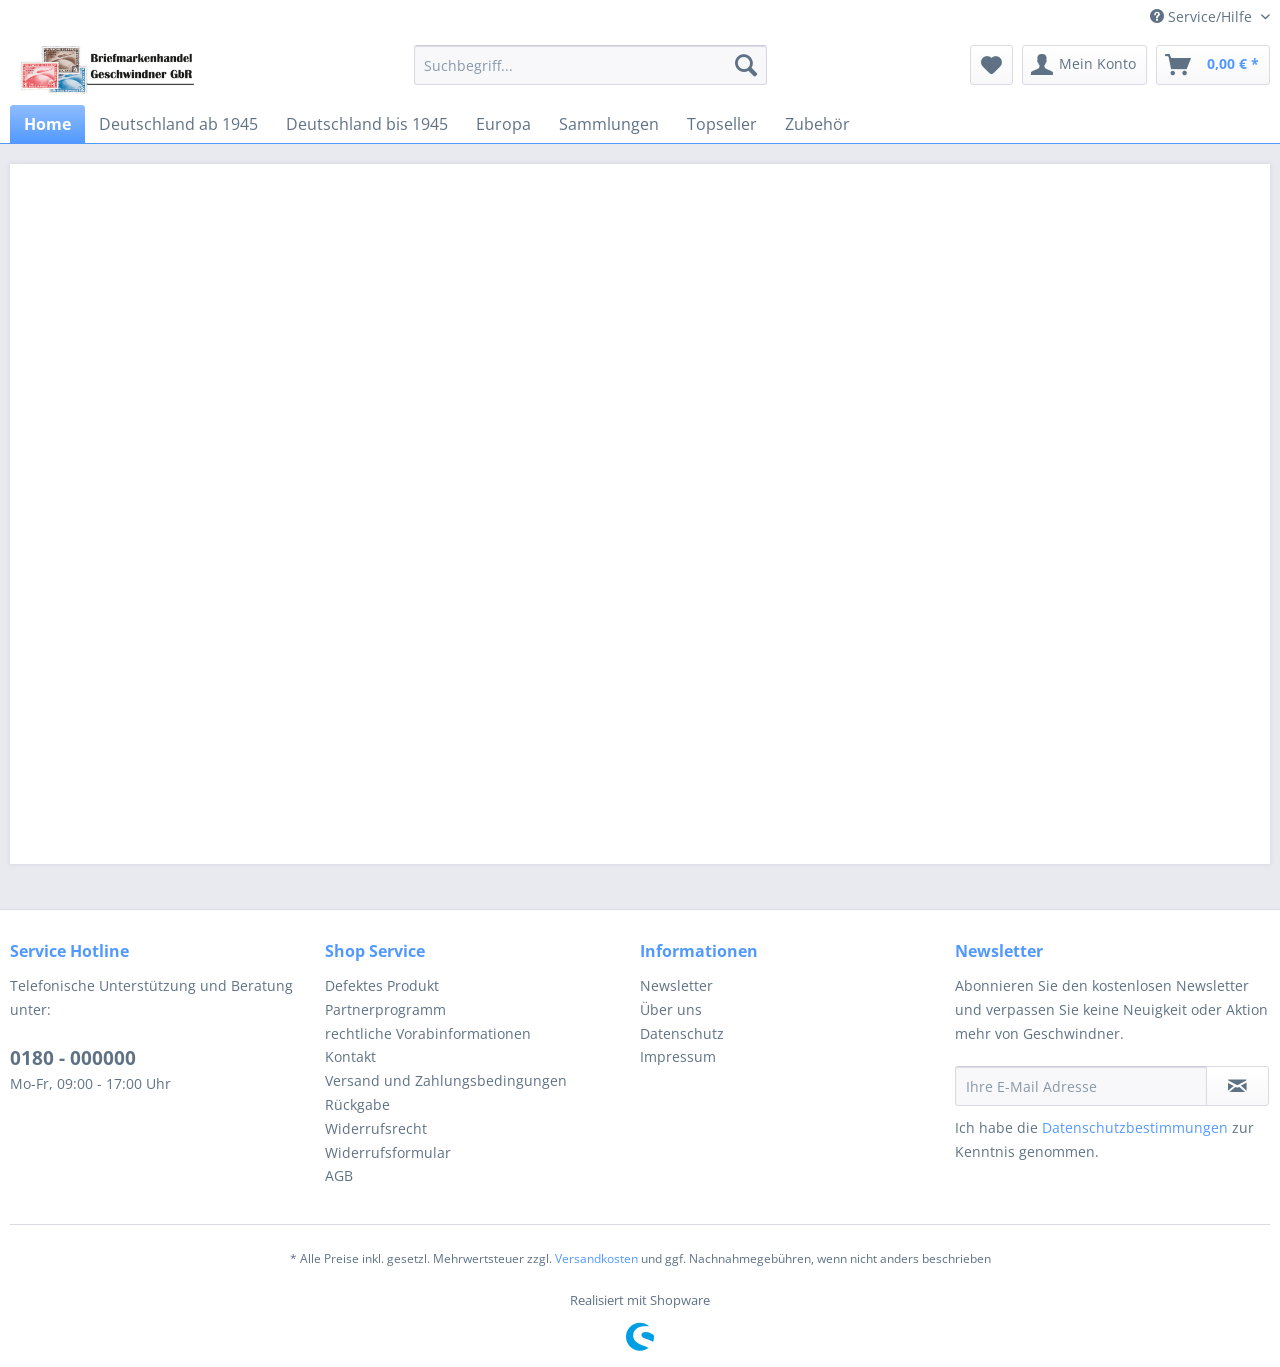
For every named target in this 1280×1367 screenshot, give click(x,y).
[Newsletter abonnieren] (1237, 1086)
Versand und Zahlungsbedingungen (446, 1080)
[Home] (47, 124)
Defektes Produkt (382, 985)
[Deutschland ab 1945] (178, 124)
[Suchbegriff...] (590, 65)
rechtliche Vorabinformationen (428, 1033)
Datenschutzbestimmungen (1135, 1127)
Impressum (678, 1056)
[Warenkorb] (1213, 65)
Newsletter (676, 985)
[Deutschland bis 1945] (367, 124)
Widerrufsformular (388, 1152)
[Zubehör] (817, 124)
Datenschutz (682, 1033)
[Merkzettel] (991, 65)
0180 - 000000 (73, 1058)
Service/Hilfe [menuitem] (1203, 16)
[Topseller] (722, 124)
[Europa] (503, 124)
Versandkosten (596, 1258)
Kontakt (350, 1056)
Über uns (671, 1009)
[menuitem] (590, 65)
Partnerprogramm (385, 1009)
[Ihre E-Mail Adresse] (1081, 1086)
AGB (339, 1175)
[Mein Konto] (1084, 65)
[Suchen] (746, 65)
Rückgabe (357, 1104)
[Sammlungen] (609, 124)
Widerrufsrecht (376, 1128)
